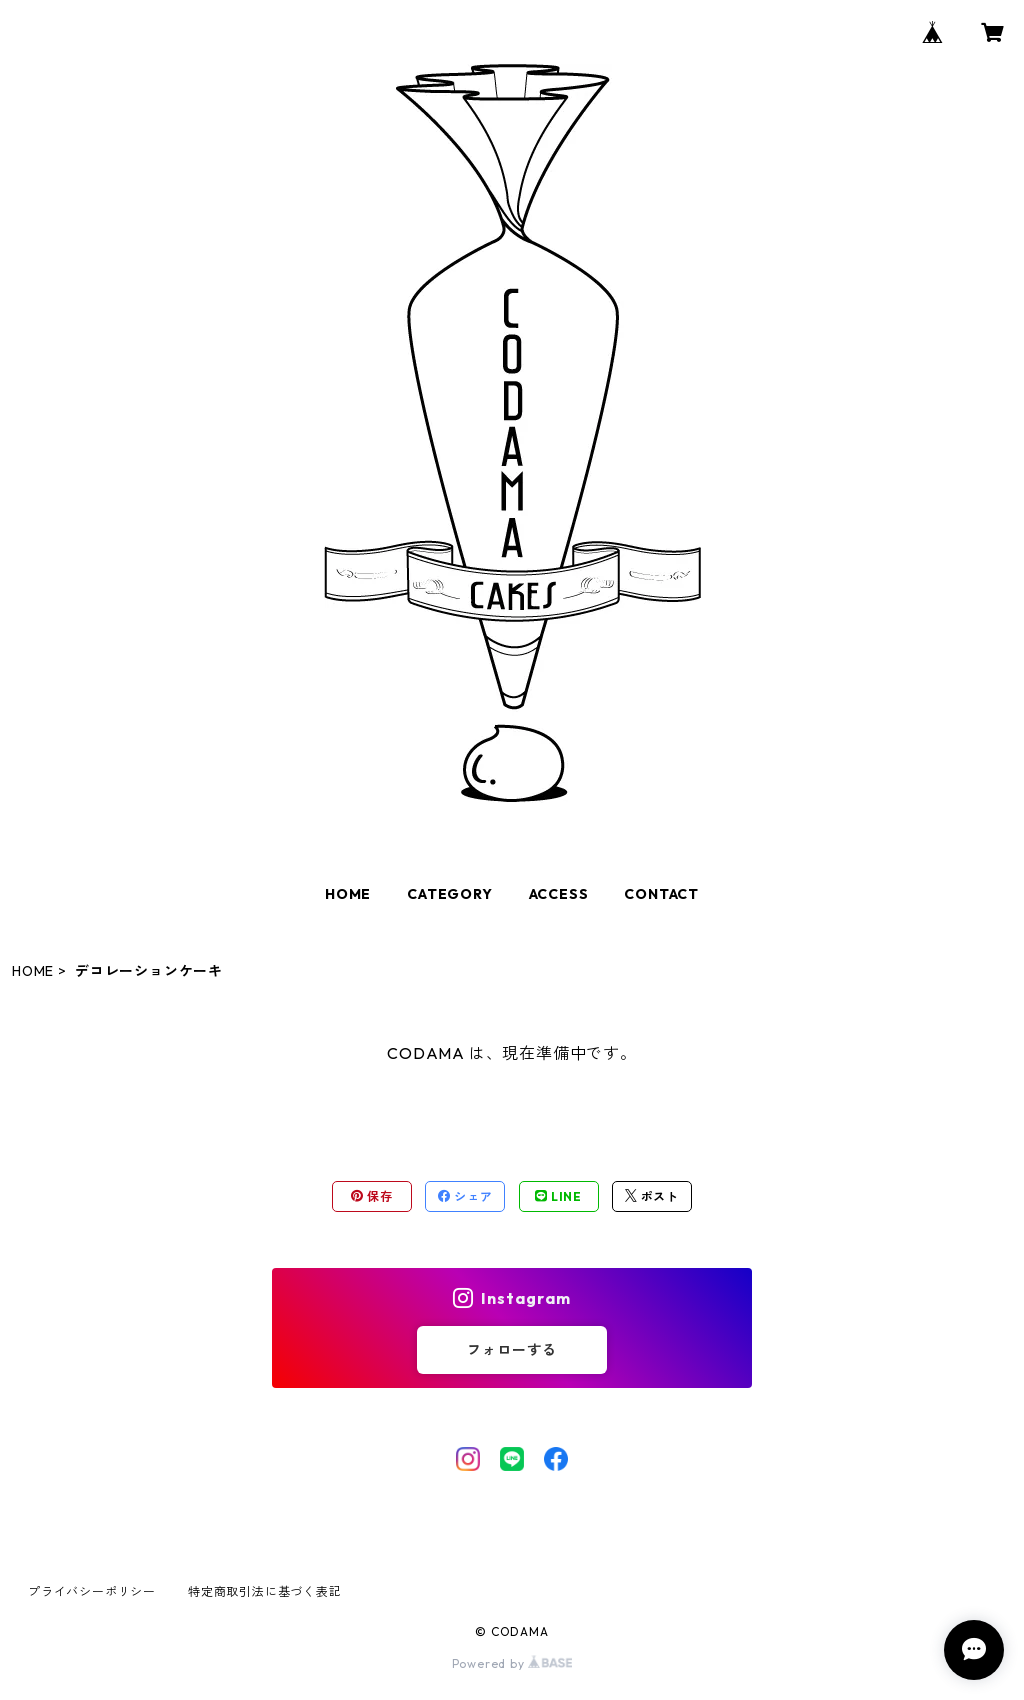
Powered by (512, 1663)
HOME (348, 894)
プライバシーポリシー (92, 1591)
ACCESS (559, 894)
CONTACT (661, 894)
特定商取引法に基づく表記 (265, 1591)
